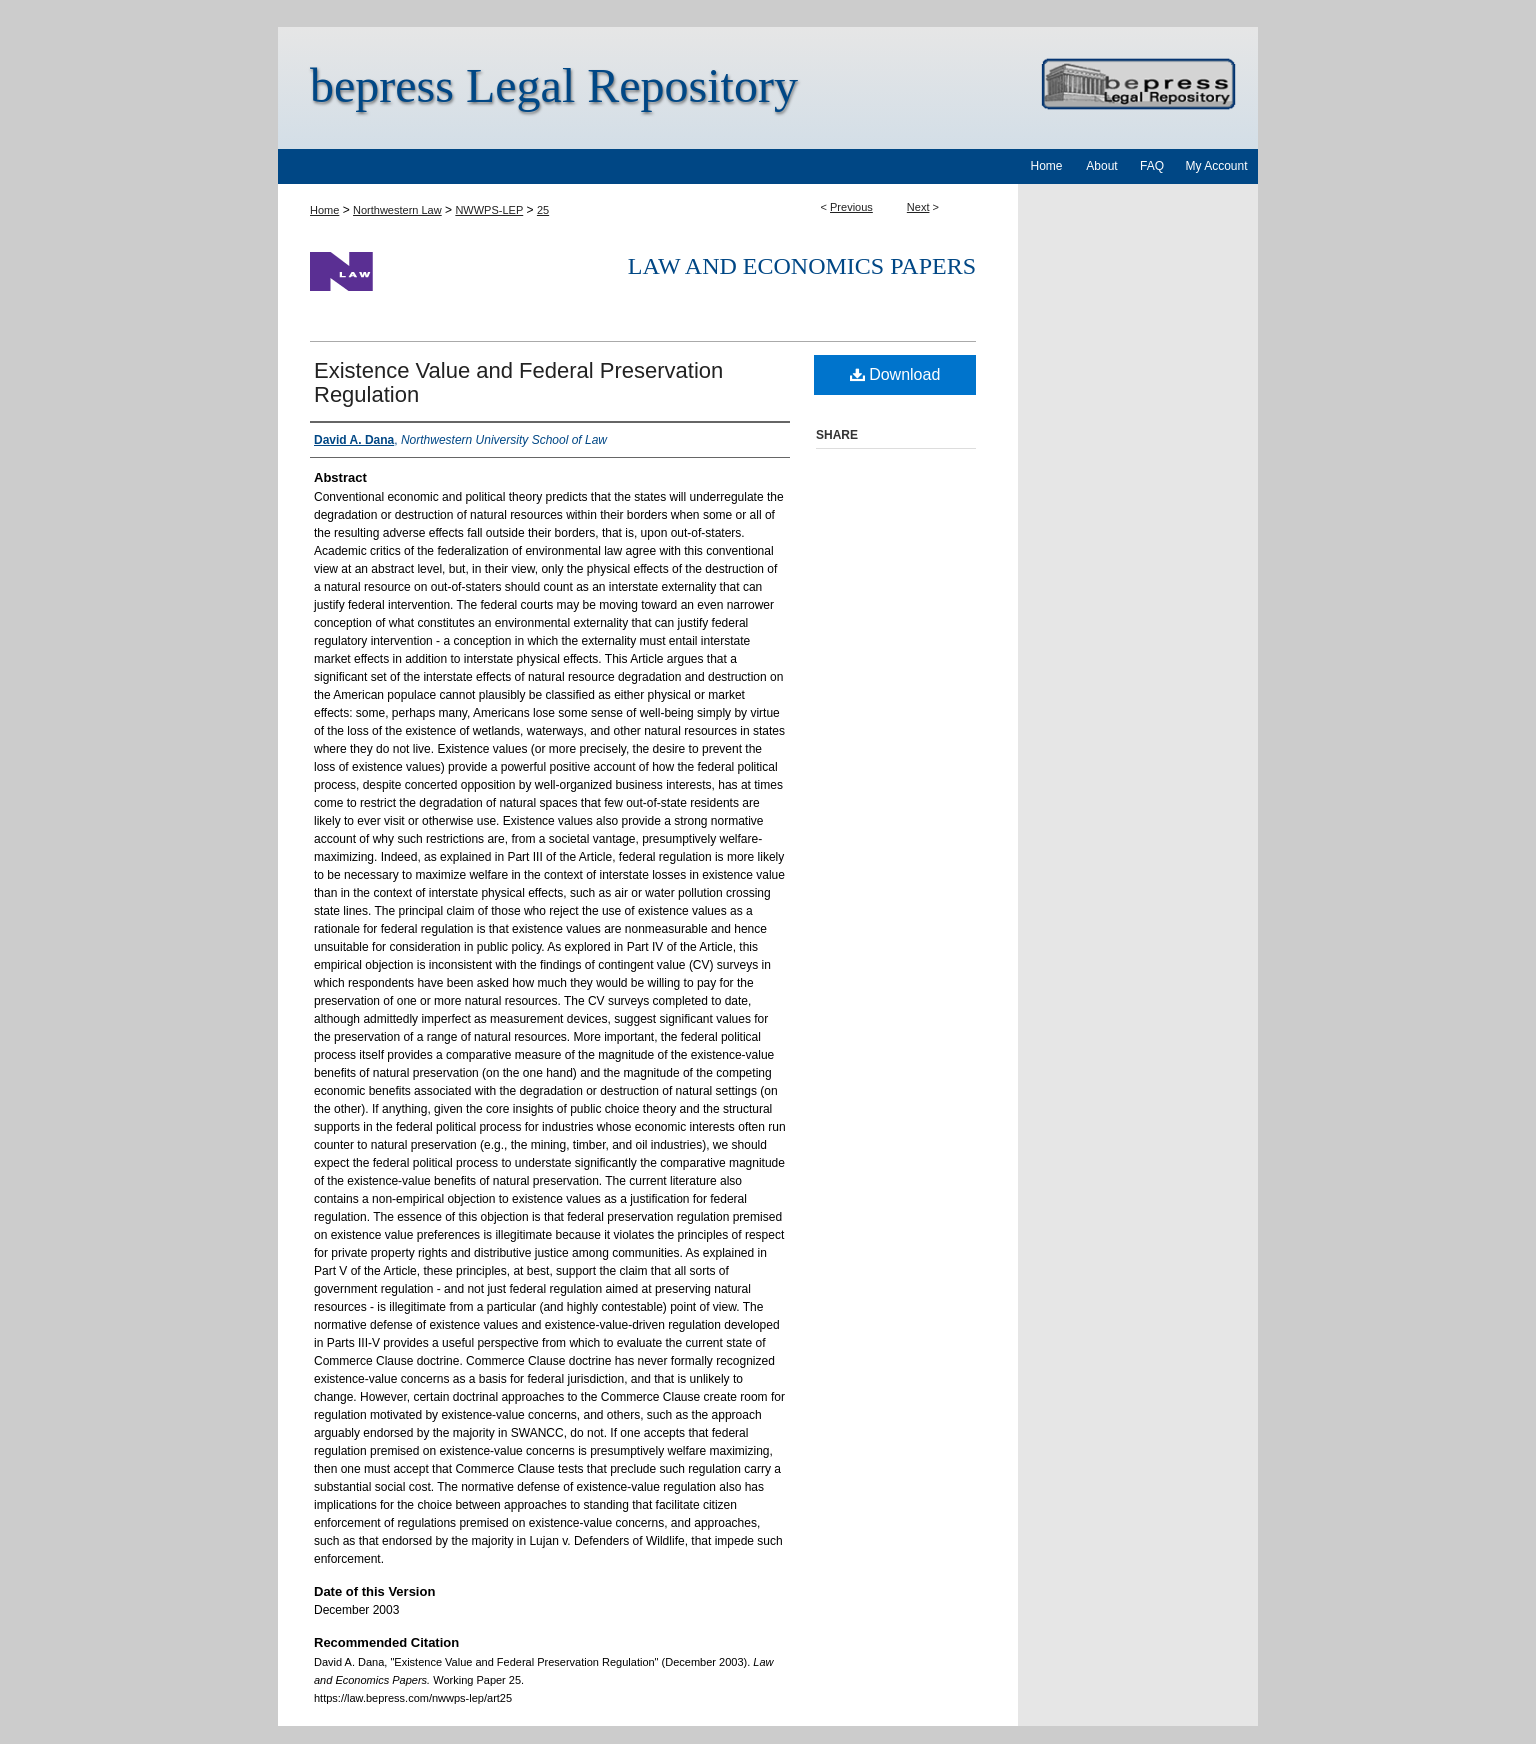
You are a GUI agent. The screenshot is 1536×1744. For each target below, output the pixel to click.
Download (895, 374)
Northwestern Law (397, 210)
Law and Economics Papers (802, 266)
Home (324, 210)
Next (918, 207)
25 (543, 210)
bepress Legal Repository (554, 85)
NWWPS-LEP (489, 210)
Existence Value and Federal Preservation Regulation (518, 382)
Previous (851, 207)
